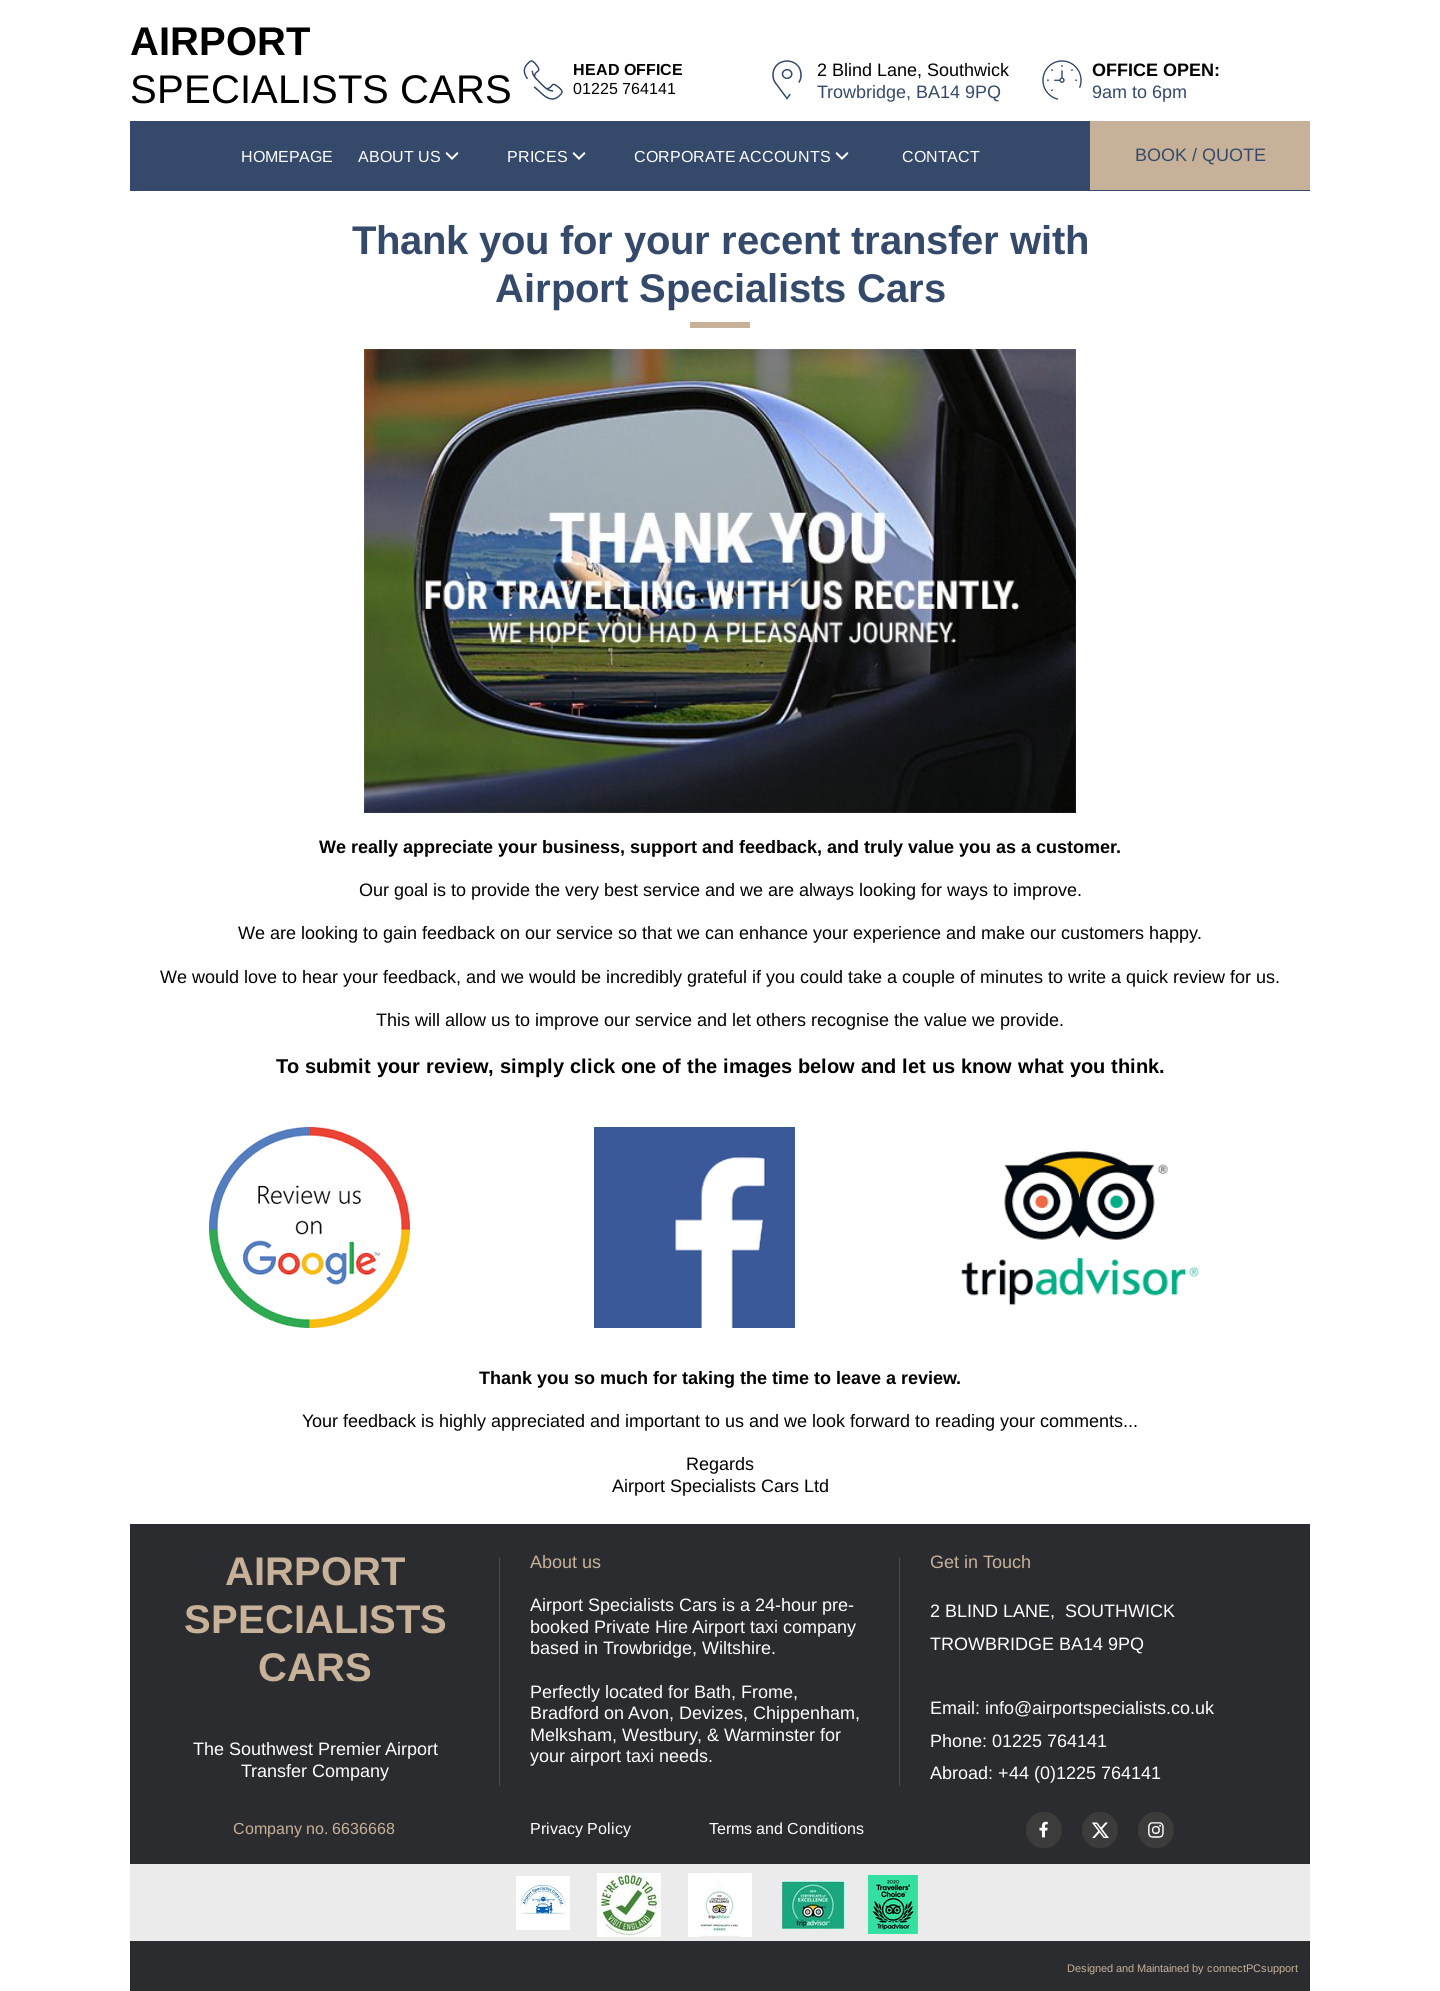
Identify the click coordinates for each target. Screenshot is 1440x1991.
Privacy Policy (580, 1828)
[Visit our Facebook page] (1044, 1830)
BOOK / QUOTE (1200, 155)
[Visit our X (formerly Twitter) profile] (1100, 1830)
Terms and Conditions (786, 1828)
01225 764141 (1049, 1741)
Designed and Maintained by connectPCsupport (1182, 1968)
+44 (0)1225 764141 (1079, 1773)
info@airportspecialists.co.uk (1099, 1708)
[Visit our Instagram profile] (1156, 1830)
